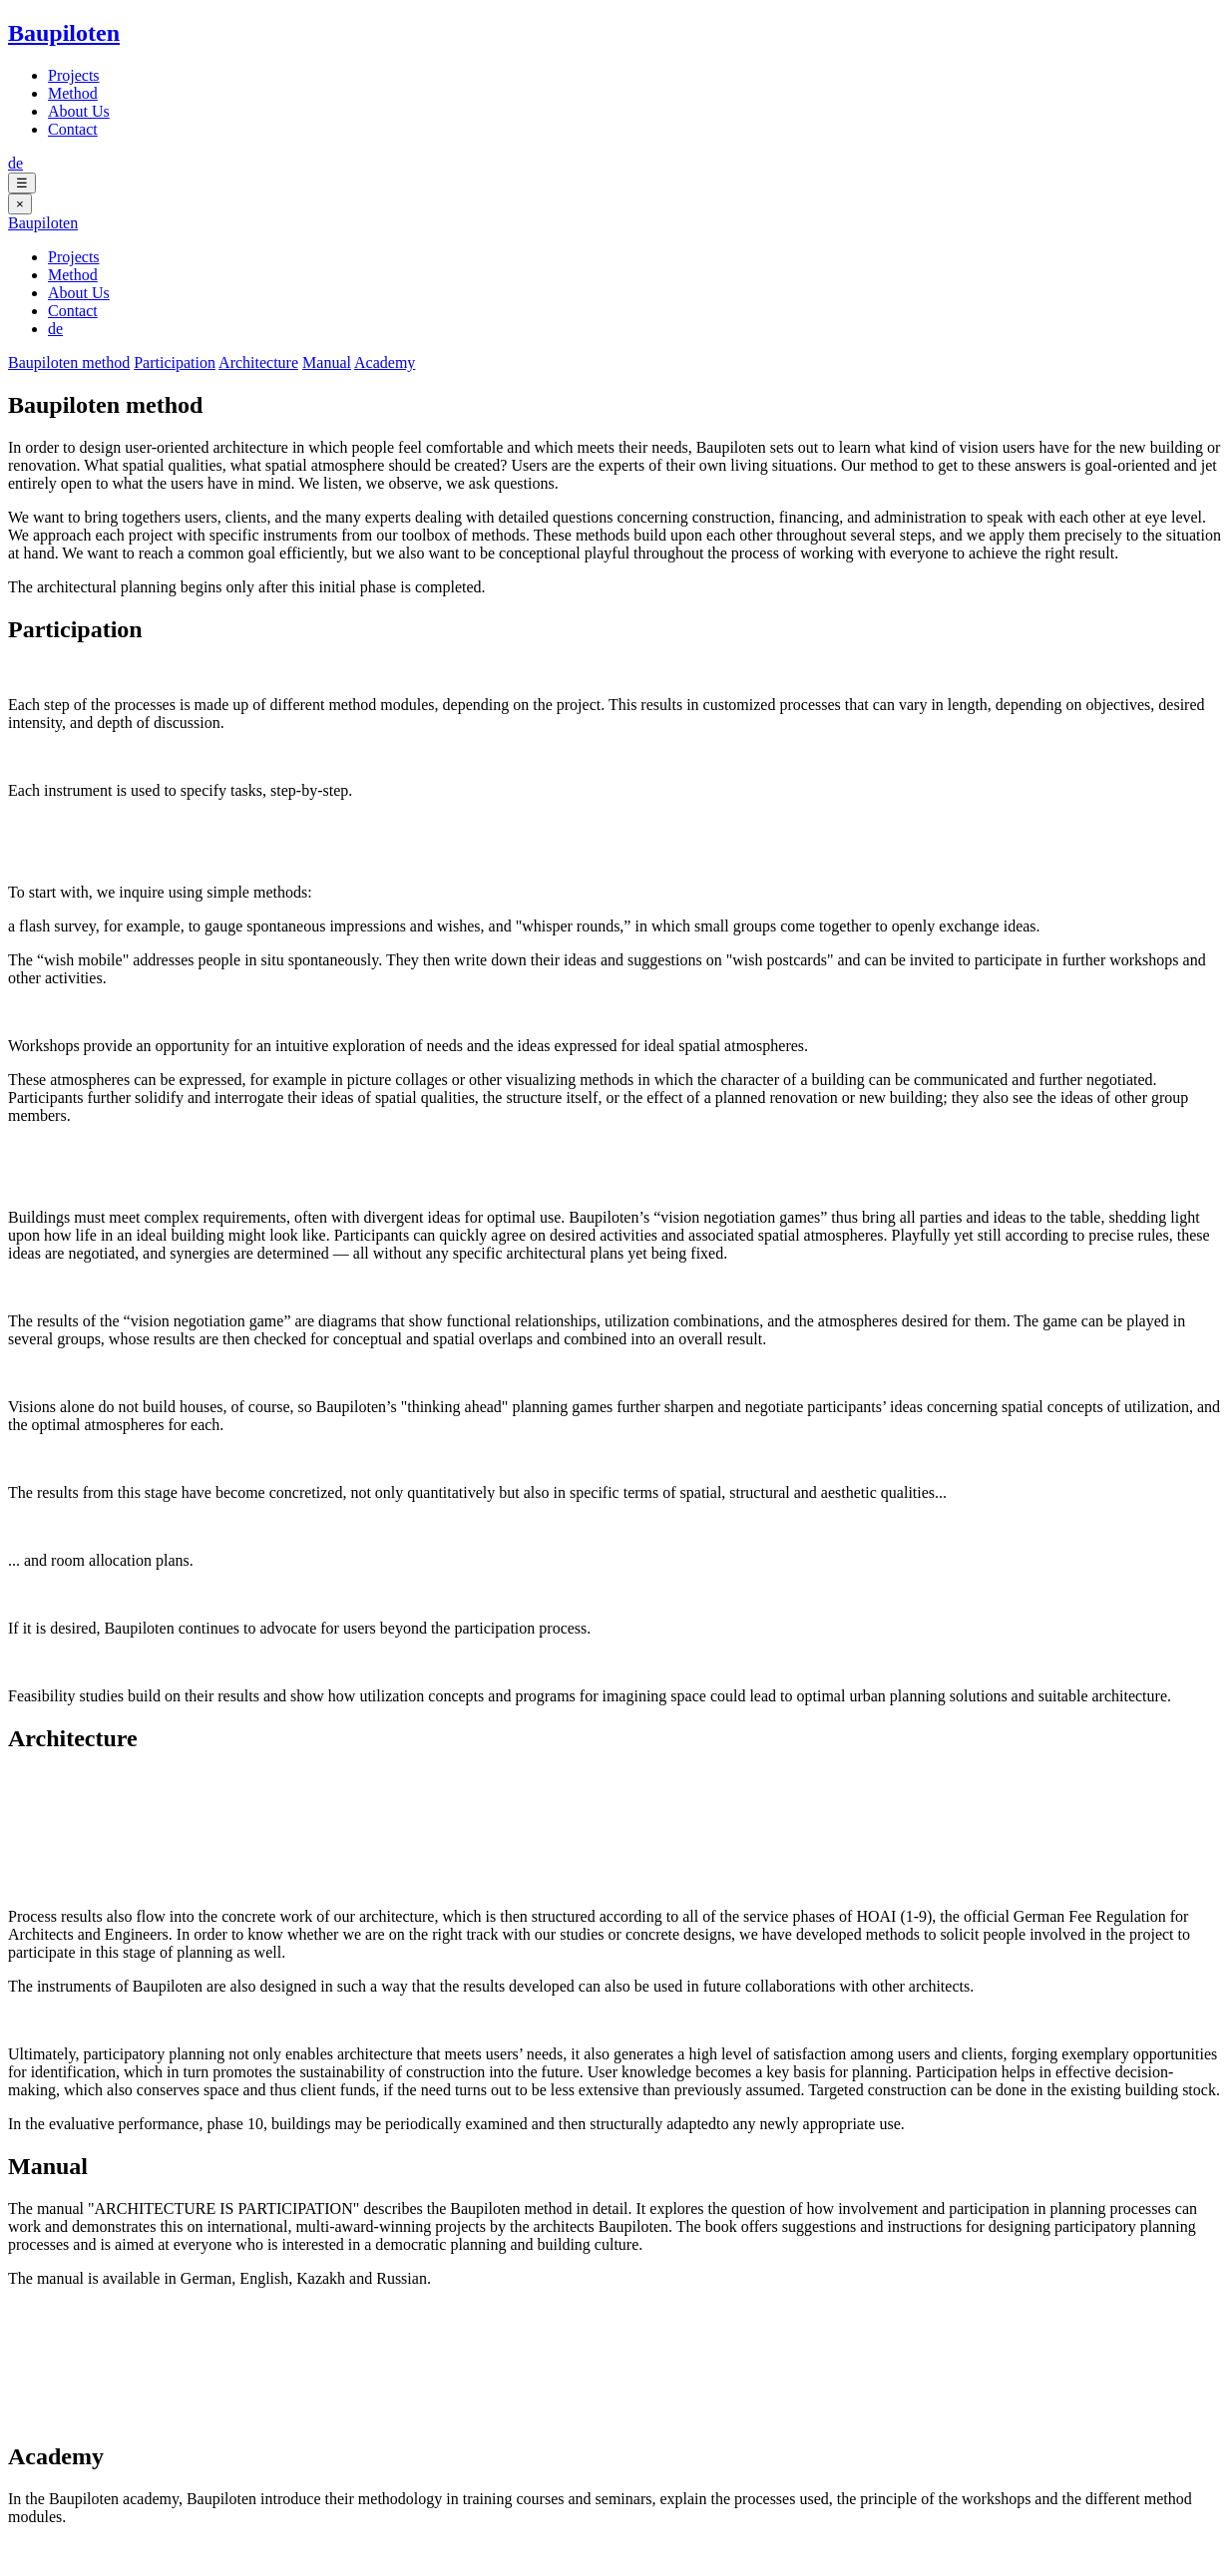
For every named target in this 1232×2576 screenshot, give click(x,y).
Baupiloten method (69, 362)
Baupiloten (64, 33)
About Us (79, 111)
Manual (326, 362)
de (15, 163)
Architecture (258, 362)
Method (73, 93)
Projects (74, 75)
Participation (174, 362)
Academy (384, 362)
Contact (73, 129)
